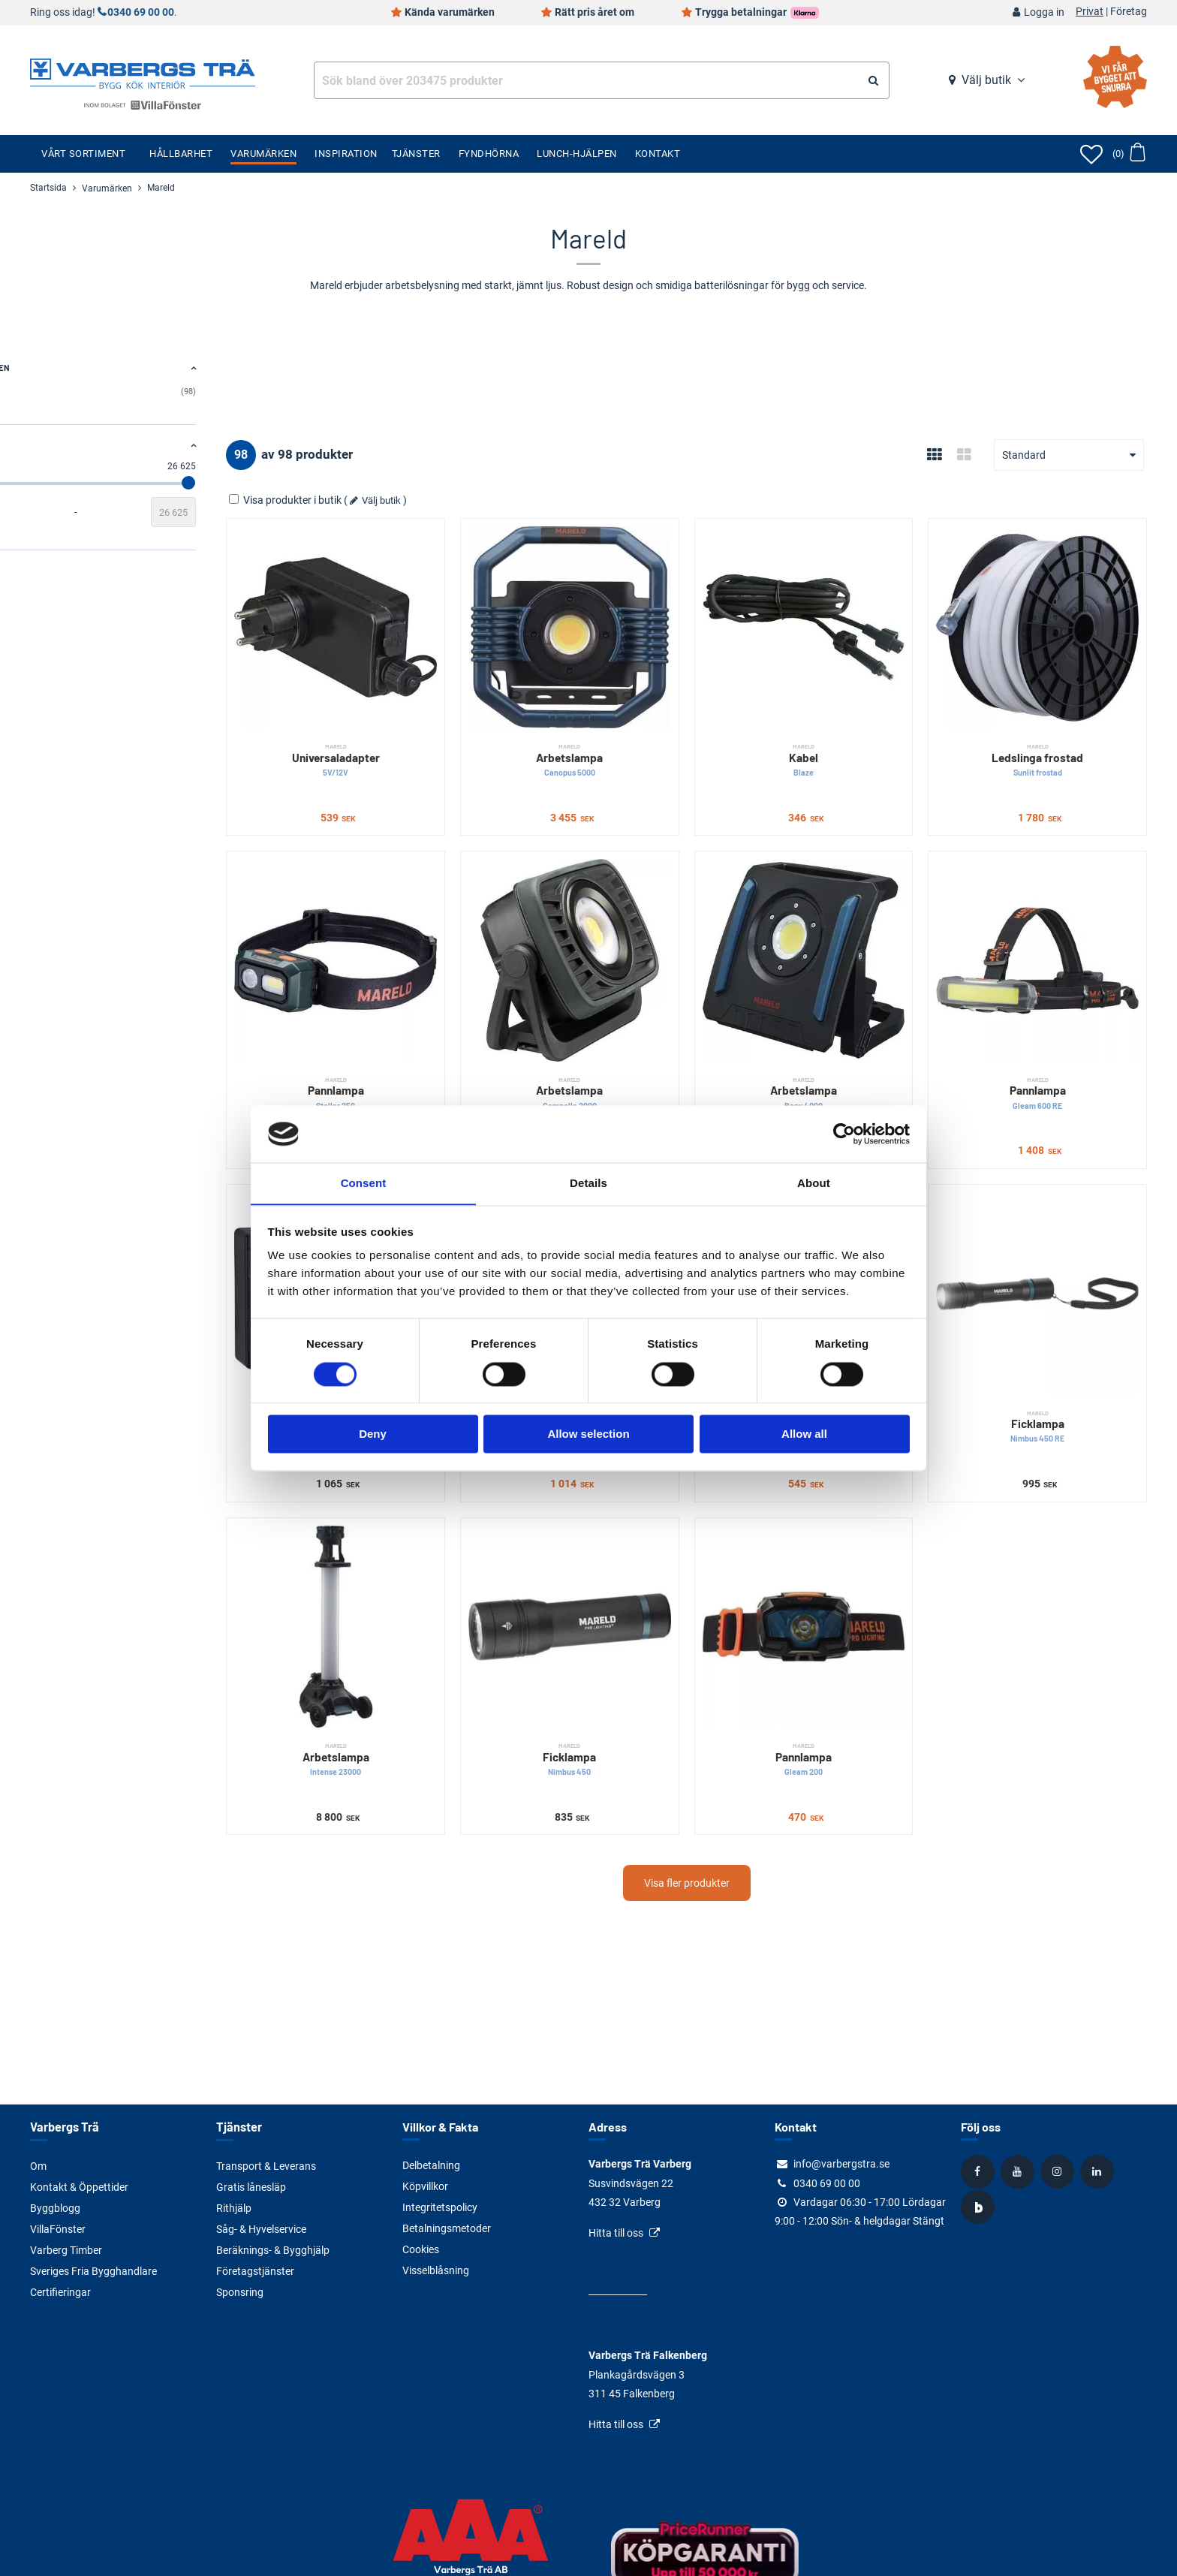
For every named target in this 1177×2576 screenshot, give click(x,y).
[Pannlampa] (421, 923)
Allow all (804, 1434)
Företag (1128, 12)
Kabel (840, 736)
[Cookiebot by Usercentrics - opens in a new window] (844, 1133)
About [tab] (813, 1183)
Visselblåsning (435, 2270)
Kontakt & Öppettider (79, 2186)
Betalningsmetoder (446, 2228)
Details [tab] (588, 1183)
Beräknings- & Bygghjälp (273, 2249)
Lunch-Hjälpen (577, 153)
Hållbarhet (180, 153)
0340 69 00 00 (140, 12)
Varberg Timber (66, 2249)
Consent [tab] (364, 1183)
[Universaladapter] (421, 615)
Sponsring (239, 2291)
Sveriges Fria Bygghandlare (93, 2270)
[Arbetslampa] (630, 615)
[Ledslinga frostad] (1049, 615)
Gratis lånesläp (251, 2186)
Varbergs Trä (63, 2127)
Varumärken (263, 153)
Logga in (1044, 12)
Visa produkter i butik (384, 500)
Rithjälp (233, 2207)
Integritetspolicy (439, 2207)
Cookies (420, 2249)
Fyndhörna (489, 153)
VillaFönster (58, 2228)
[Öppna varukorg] (1128, 154)
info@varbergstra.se (841, 2164)
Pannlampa (421, 1044)
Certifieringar (60, 2291)
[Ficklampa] (1049, 1232)
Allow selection (588, 1434)
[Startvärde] (52, 512)
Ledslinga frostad (1050, 736)
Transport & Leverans (266, 2165)
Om (38, 2165)
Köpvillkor (425, 2186)
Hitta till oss (615, 2233)
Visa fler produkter (735, 1785)
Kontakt (658, 153)
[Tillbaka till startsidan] (142, 72)
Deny (373, 1434)
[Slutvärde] (271, 512)
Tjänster (416, 153)
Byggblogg (55, 2207)
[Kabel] (840, 615)
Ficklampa (1050, 1353)
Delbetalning (431, 2165)
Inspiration (346, 153)
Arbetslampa (631, 736)
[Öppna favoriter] (1091, 154)
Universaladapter (421, 736)
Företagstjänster (255, 2270)
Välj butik (986, 80)
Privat (1089, 12)
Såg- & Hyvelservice (261, 2228)
